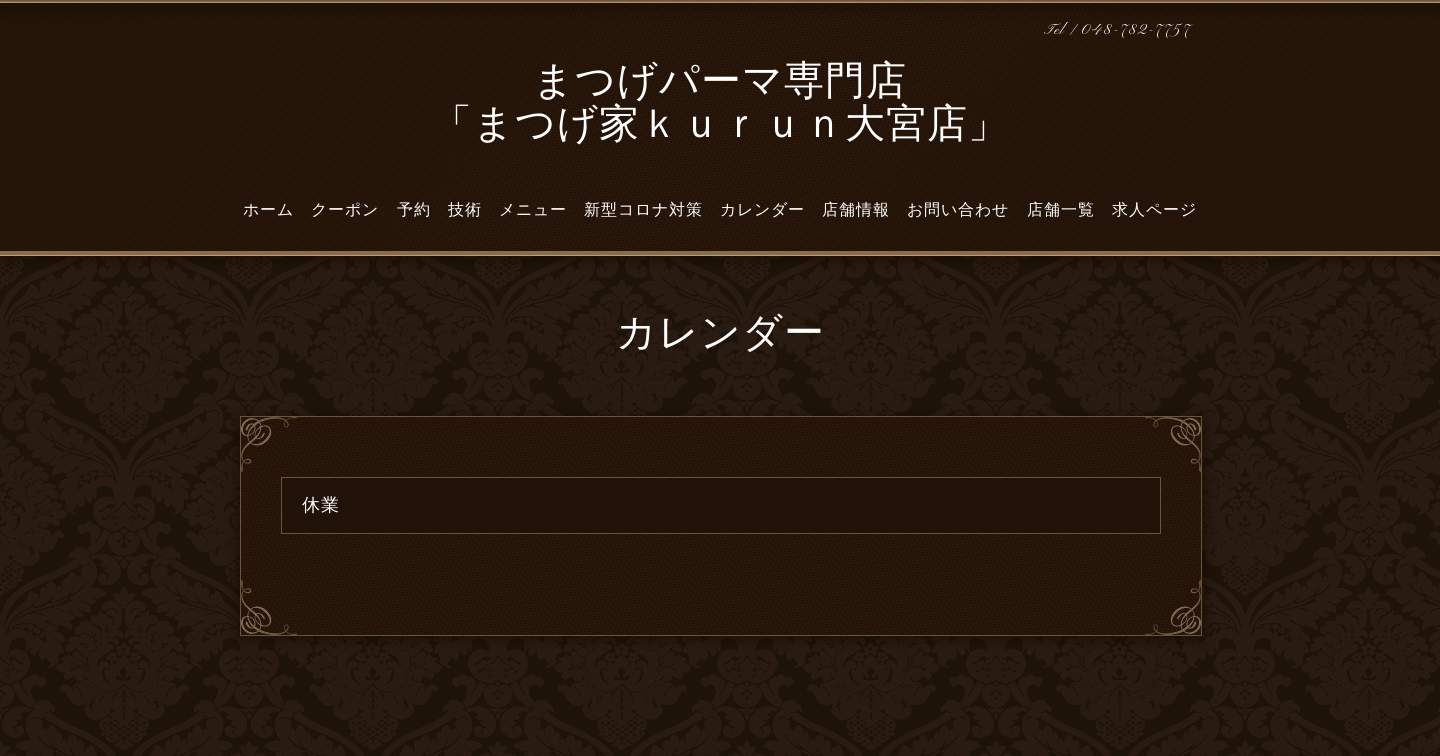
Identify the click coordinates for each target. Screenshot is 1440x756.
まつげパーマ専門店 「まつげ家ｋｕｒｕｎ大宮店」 (720, 105)
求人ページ (1154, 210)
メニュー (533, 210)
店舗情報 (856, 210)
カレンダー (762, 210)
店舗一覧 (1061, 210)
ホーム (268, 210)
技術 (465, 210)
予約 (414, 210)
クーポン (345, 210)
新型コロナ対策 (643, 210)
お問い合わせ (958, 210)
